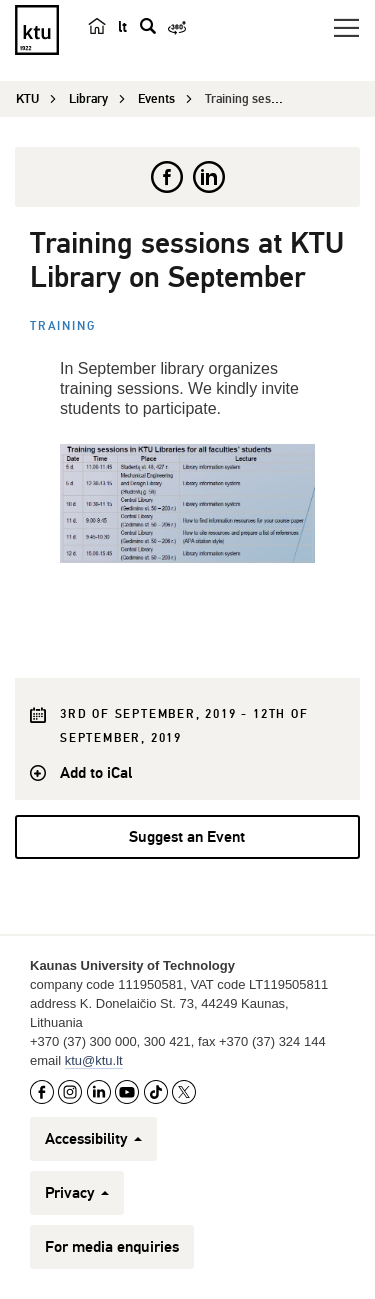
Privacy (77, 1193)
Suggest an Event (187, 837)
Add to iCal (96, 773)
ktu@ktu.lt (94, 1060)
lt (122, 27)
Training (62, 326)
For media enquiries (112, 1247)
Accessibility (93, 1139)
